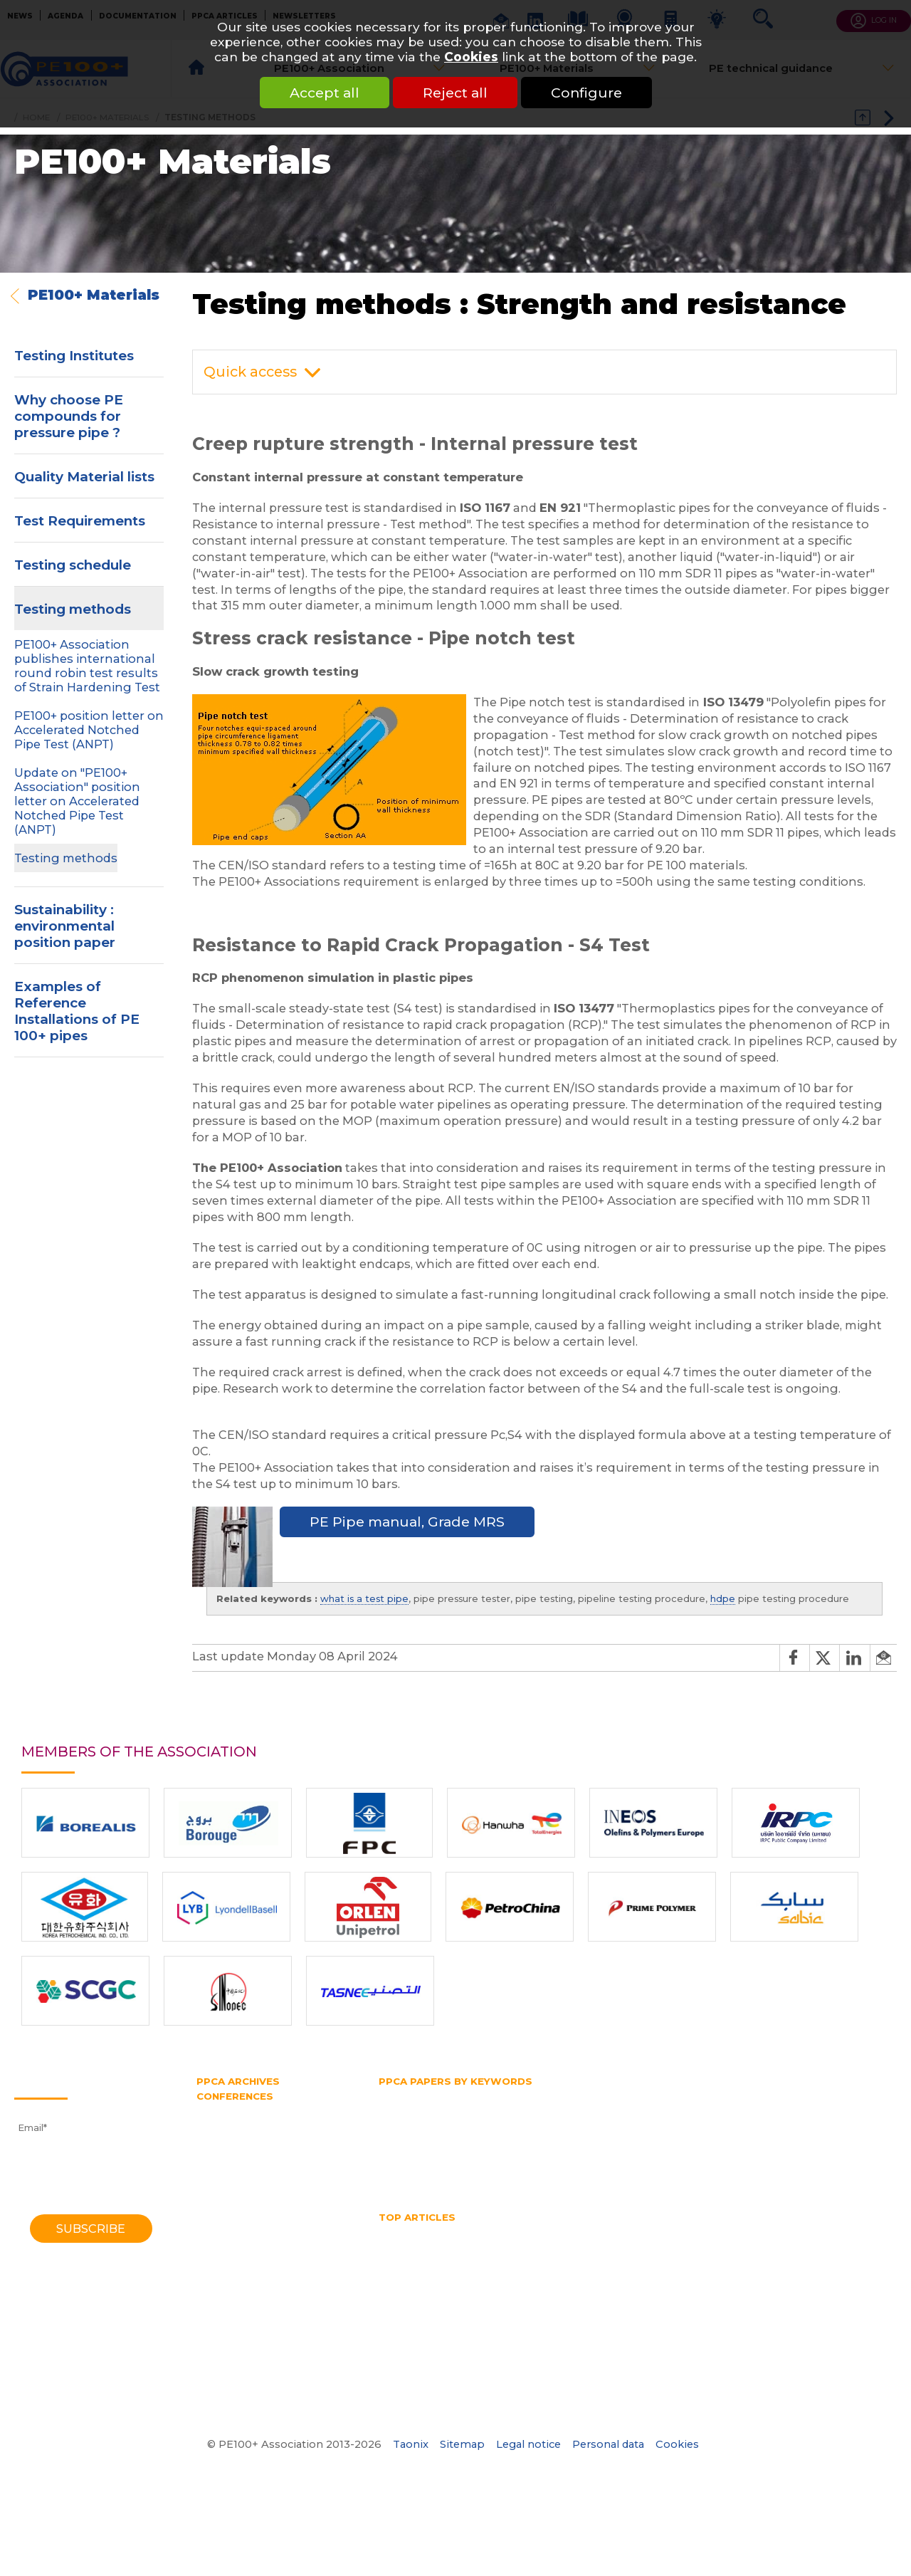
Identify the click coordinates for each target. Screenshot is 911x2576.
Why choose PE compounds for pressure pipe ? (68, 416)
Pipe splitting (656, 2135)
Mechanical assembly (431, 2258)
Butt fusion (405, 2095)
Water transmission (425, 2175)
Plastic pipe (731, 2135)
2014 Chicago (228, 2163)
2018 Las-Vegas (233, 2137)
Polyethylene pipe (422, 2148)
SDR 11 (394, 2161)
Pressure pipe (512, 2148)
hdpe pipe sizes (584, 2232)
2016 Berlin (222, 2150)
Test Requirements (79, 521)
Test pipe (547, 2161)
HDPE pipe (545, 2109)
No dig (513, 2258)
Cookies (471, 56)
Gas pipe (750, 2095)
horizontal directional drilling (589, 2245)
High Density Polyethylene (442, 2245)
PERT (812, 2121)
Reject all (455, 92)
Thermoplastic (712, 2161)
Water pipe (511, 2175)
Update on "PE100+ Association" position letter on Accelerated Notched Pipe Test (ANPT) (77, 801)
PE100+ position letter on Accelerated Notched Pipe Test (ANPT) (89, 729)
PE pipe (765, 2121)
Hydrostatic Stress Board (437, 2121)
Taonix (410, 2444)
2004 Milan (223, 2230)
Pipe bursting (411, 2135)
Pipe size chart (414, 2271)
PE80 (670, 2121)
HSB (750, 2109)
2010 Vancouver (233, 2190)
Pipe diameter (492, 2135)
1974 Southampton (241, 2349)
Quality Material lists (84, 476)
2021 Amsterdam (237, 2124)
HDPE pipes (665, 2232)
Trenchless (787, 2161)
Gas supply (811, 2095)
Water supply (584, 2175)
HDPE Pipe (505, 2232)
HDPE (449, 2232)
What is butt (658, 2284)
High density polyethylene (441, 2109)
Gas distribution (676, 2095)
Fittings (464, 2095)
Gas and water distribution (560, 2095)
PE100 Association (554, 2121)
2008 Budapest (234, 2203)
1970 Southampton (241, 2375)
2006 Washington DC (247, 2216)
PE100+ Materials (93, 295)
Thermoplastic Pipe (792, 2271)
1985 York (219, 2309)
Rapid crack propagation (764, 2148)
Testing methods (72, 609)
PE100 (628, 2121)
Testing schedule (72, 565)
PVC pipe (668, 2148)
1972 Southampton (241, 2362)
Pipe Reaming (792, 2258)
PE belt (714, 2121)
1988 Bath (220, 2296)
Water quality (478, 2284)
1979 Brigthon (229, 2336)
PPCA (788, 2135)
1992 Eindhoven (233, 2282)
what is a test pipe (364, 1598)
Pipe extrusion (575, 2135)
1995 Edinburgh (232, 2270)
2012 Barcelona (233, 2176)
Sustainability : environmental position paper (64, 926)
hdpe (722, 1598)
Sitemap (462, 2444)
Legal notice (528, 2444)
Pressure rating (595, 2148)
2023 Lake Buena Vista (251, 2111)
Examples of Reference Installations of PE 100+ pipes (76, 1011)
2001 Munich (226, 2242)
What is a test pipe (569, 2284)
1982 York (219, 2322)
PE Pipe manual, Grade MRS (407, 1521)
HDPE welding (744, 2232)
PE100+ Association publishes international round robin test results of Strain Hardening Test (87, 665)
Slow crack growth (467, 2161)
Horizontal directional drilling (656, 2109)
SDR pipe (860, 2148)
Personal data (608, 2444)
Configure (586, 92)
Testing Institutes (74, 355)
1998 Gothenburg (237, 2256)
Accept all (324, 92)
